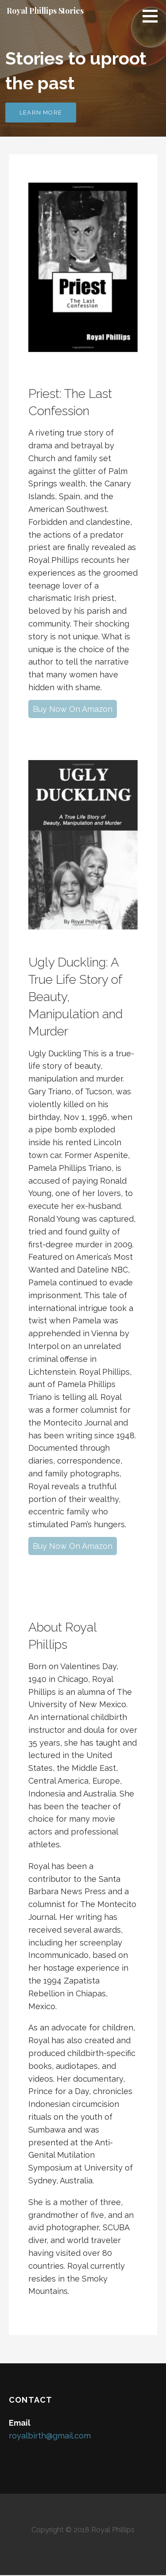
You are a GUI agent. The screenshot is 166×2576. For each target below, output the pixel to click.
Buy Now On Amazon (72, 709)
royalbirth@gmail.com (50, 2436)
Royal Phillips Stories (45, 10)
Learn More (40, 112)
